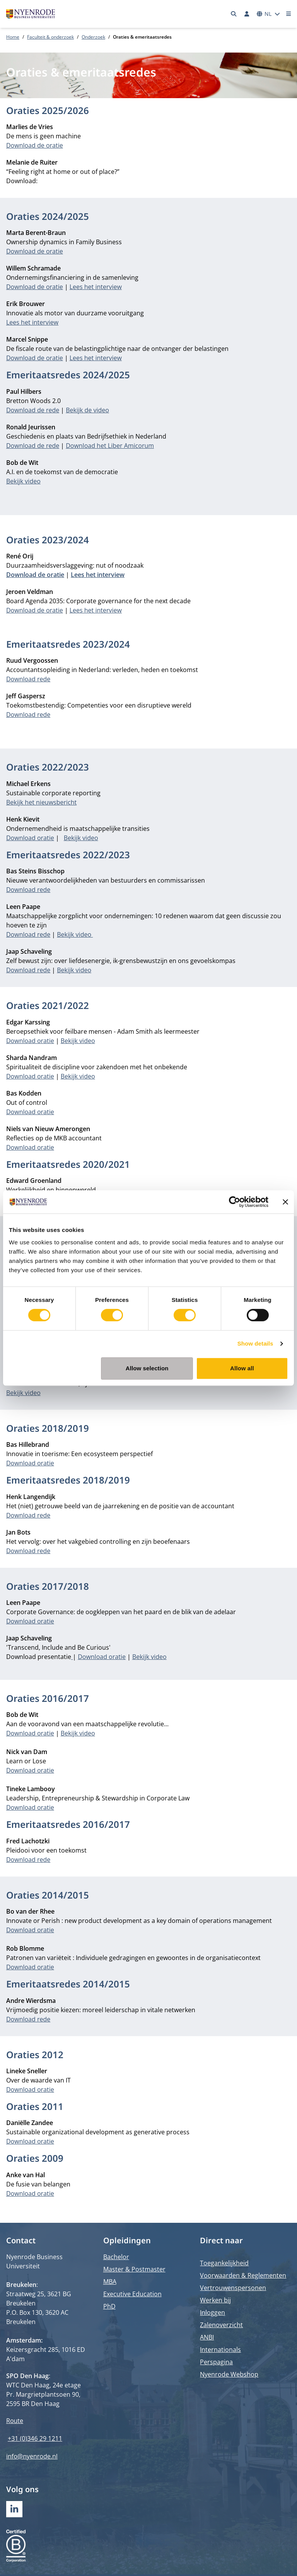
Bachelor (116, 2257)
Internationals (220, 2349)
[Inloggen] (246, 14)
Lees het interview (96, 286)
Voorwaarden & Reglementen (243, 2275)
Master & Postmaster (134, 2269)
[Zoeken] (233, 14)
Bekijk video (23, 481)
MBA (109, 2281)
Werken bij (215, 2300)
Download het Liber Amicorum (110, 445)
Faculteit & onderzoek (50, 37)
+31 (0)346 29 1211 (35, 2438)
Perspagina (216, 2362)
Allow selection (147, 1368)
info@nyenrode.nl (32, 2456)
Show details (255, 1343)
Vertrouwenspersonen (233, 2287)
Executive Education (132, 2294)
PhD (109, 2306)
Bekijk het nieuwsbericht (41, 802)
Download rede (28, 679)
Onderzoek (93, 37)
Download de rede (32, 410)
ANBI (207, 2337)
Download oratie (30, 838)
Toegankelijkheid (224, 2263)
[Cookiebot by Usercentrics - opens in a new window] (234, 1202)
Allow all (242, 1368)
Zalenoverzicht (221, 2325)
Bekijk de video (87, 410)
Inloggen (212, 2312)
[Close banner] (285, 1202)
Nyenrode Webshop (229, 2374)
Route (14, 2420)
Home (12, 37)
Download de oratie (34, 145)
